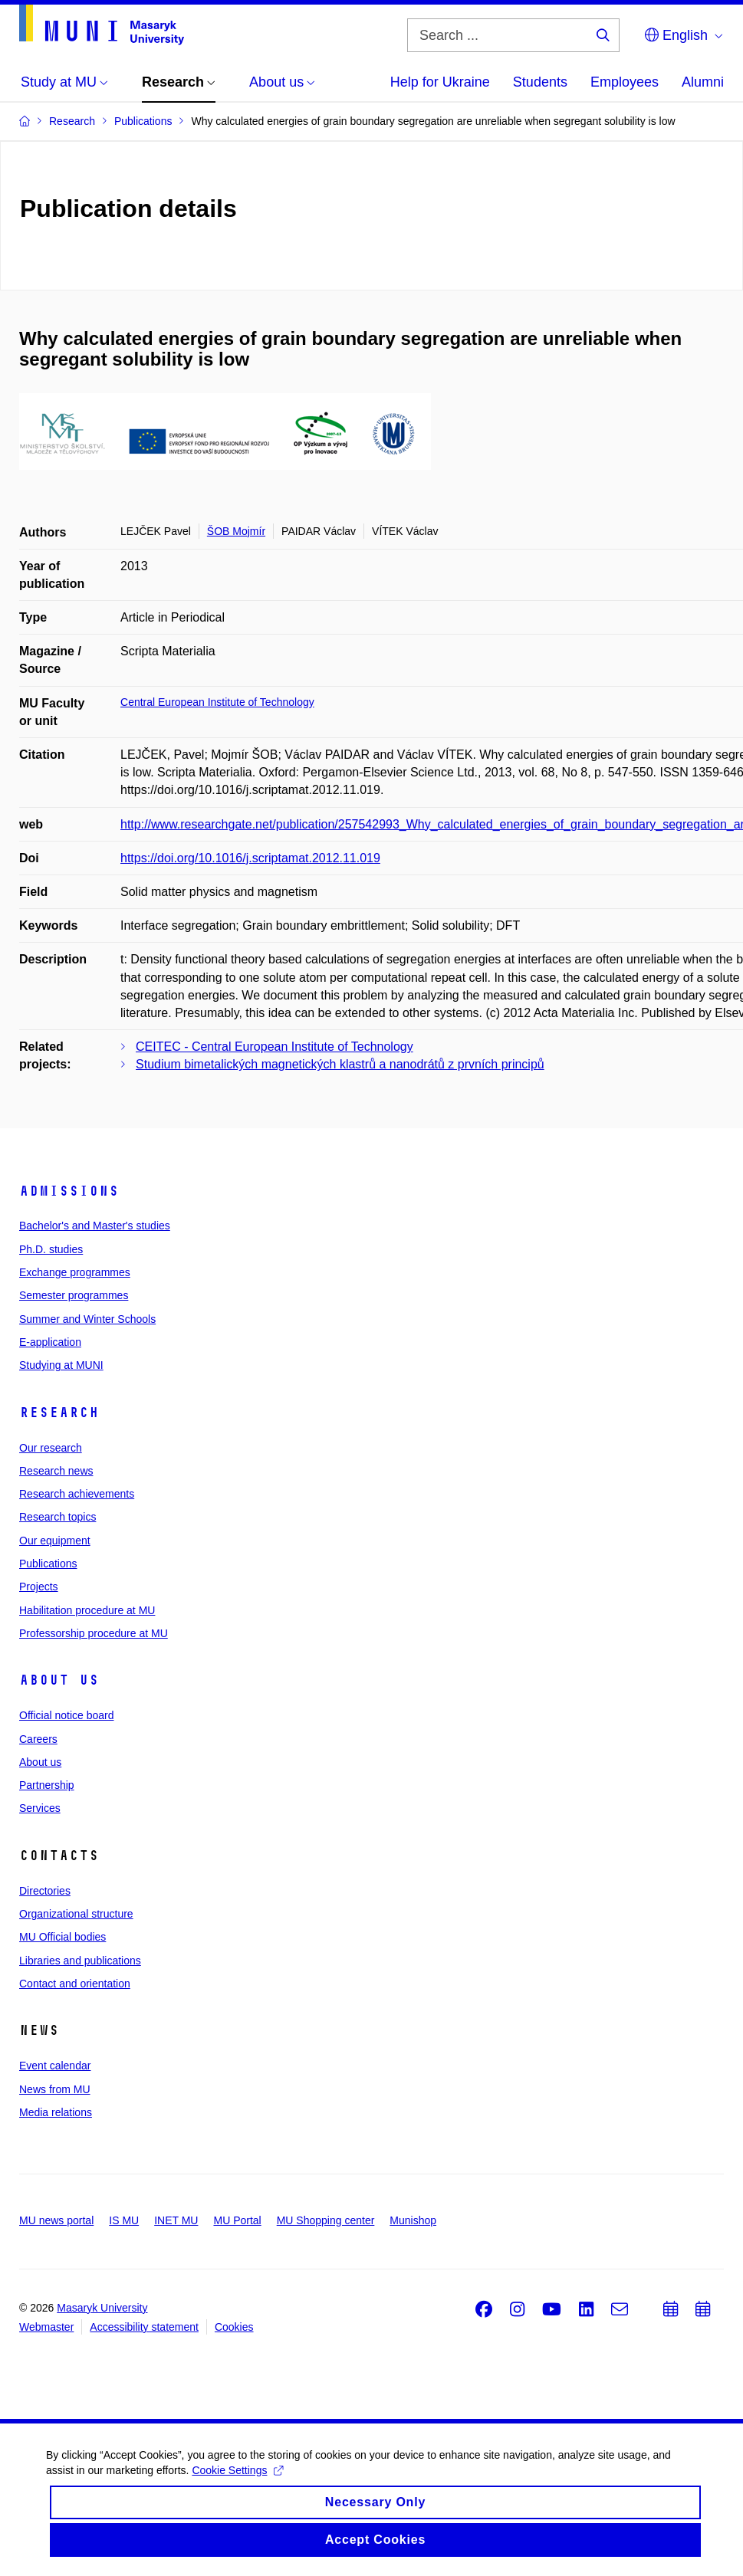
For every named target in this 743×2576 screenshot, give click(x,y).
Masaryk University (102, 2308)
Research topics (57, 1517)
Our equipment (54, 1540)
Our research (50, 1448)
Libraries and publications (80, 1960)
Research (59, 1412)
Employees (624, 82)
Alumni (703, 82)
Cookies (234, 2327)
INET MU (176, 2220)
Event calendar (54, 2065)
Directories (45, 1891)
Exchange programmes (74, 1272)
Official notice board (66, 1715)
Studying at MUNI (61, 1365)
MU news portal (56, 2220)
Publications (48, 1563)
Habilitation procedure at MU (87, 1610)
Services (40, 1808)
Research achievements (76, 1494)
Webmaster (46, 2327)
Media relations (55, 2112)
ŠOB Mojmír (236, 531)
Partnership (46, 1785)
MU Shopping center (326, 2220)
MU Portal (237, 2220)
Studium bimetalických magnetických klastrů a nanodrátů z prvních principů (340, 1064)
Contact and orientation (74, 1983)
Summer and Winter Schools (87, 1319)
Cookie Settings (237, 2484)
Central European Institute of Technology (217, 702)
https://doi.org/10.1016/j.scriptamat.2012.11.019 (250, 858)
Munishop (413, 2220)
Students (540, 82)
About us (59, 1680)
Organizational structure (76, 1914)
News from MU (54, 2089)
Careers (38, 1739)
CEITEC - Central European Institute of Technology (274, 1046)
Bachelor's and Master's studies (94, 1225)
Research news (56, 1471)
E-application (50, 1342)
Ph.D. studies (51, 1249)
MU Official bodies (62, 1937)
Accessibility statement (144, 2327)
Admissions (69, 1191)
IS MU (124, 2220)
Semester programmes (73, 1295)
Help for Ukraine (440, 82)
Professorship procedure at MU (93, 1633)
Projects (38, 1586)
